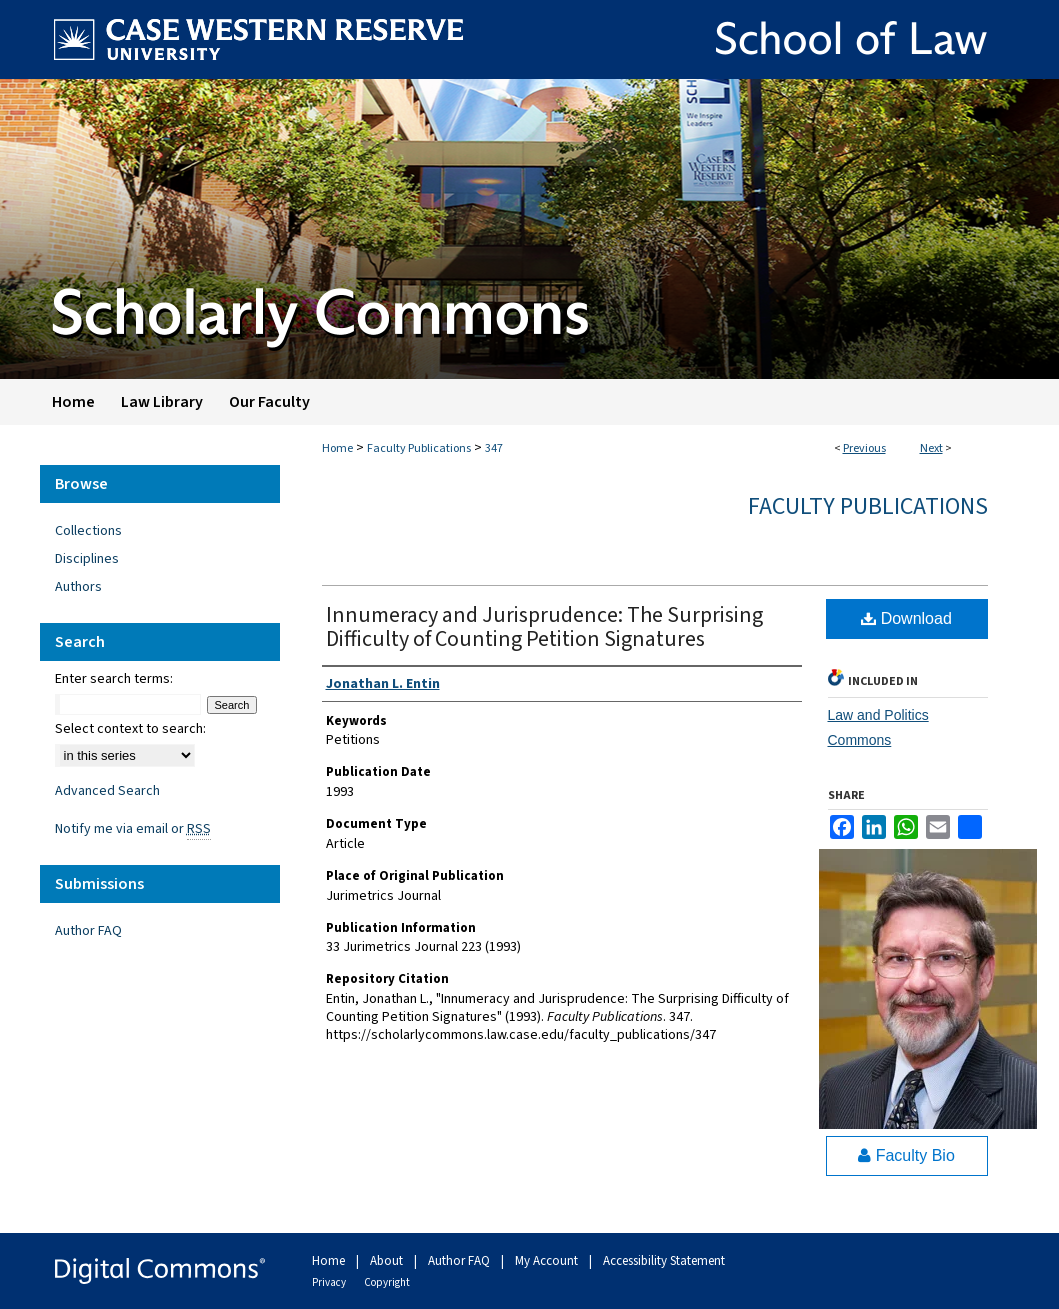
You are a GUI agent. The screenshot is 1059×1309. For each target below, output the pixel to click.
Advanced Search (107, 791)
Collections (88, 531)
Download (906, 618)
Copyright (387, 1282)
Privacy (330, 1282)
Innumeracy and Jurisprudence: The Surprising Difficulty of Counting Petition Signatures (544, 627)
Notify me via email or (133, 829)
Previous (864, 448)
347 (494, 448)
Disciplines (87, 559)
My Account (548, 1261)
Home (337, 448)
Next (931, 448)
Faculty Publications (419, 448)
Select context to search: (130, 729)
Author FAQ (88, 931)
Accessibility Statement (664, 1261)
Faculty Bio (906, 1155)
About (388, 1261)
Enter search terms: (114, 679)
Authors (78, 587)
